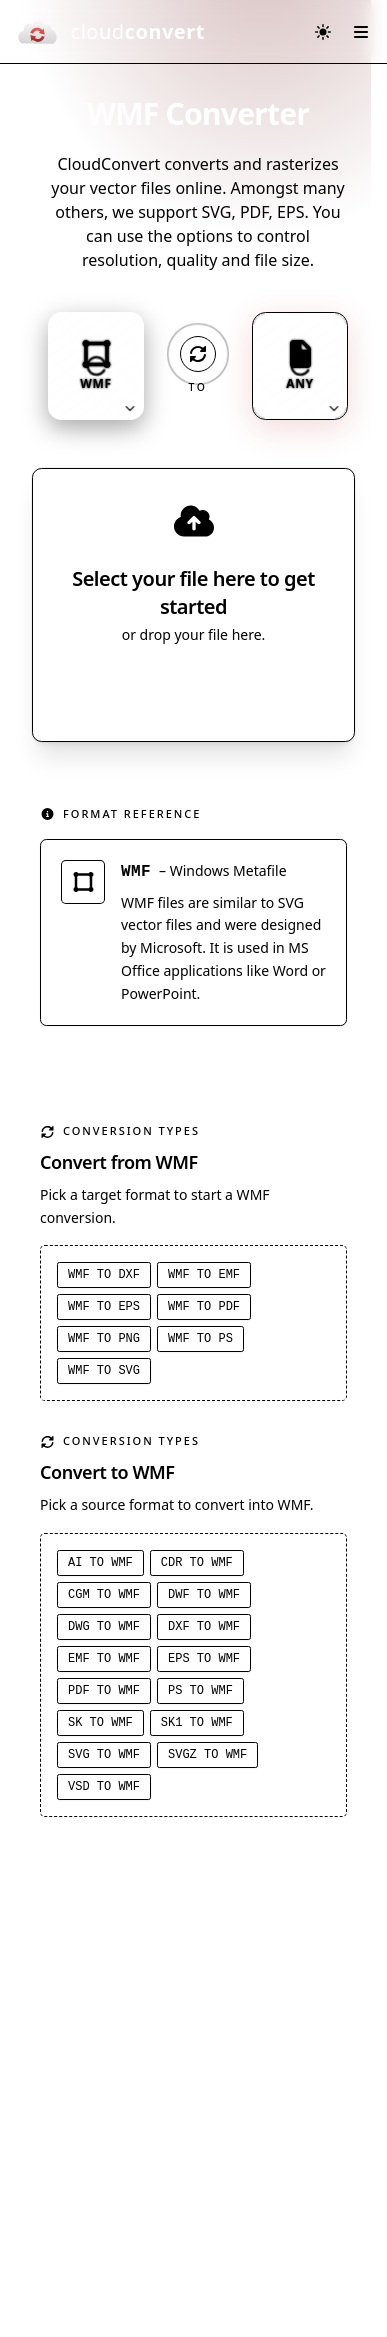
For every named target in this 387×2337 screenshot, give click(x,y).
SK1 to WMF (197, 1723)
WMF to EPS (104, 1307)
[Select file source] (259, 689)
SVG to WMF (104, 1755)
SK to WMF (100, 1723)
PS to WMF (200, 1691)
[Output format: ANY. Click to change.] (300, 366)
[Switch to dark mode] (323, 32)
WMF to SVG (104, 1371)
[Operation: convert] (198, 354)
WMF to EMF (204, 1275)
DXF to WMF (204, 1627)
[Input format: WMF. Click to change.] (96, 366)
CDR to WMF (197, 1563)
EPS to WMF (204, 1659)
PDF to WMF (104, 1691)
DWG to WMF (104, 1627)
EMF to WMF (104, 1659)
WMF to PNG (104, 1339)
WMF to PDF (204, 1307)
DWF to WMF (204, 1595)
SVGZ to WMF (207, 1755)
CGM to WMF (104, 1595)
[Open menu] (361, 32)
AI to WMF (100, 1563)
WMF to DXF (104, 1275)
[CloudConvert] (110, 32)
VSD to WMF (104, 1787)
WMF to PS (200, 1339)
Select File (173, 689)
